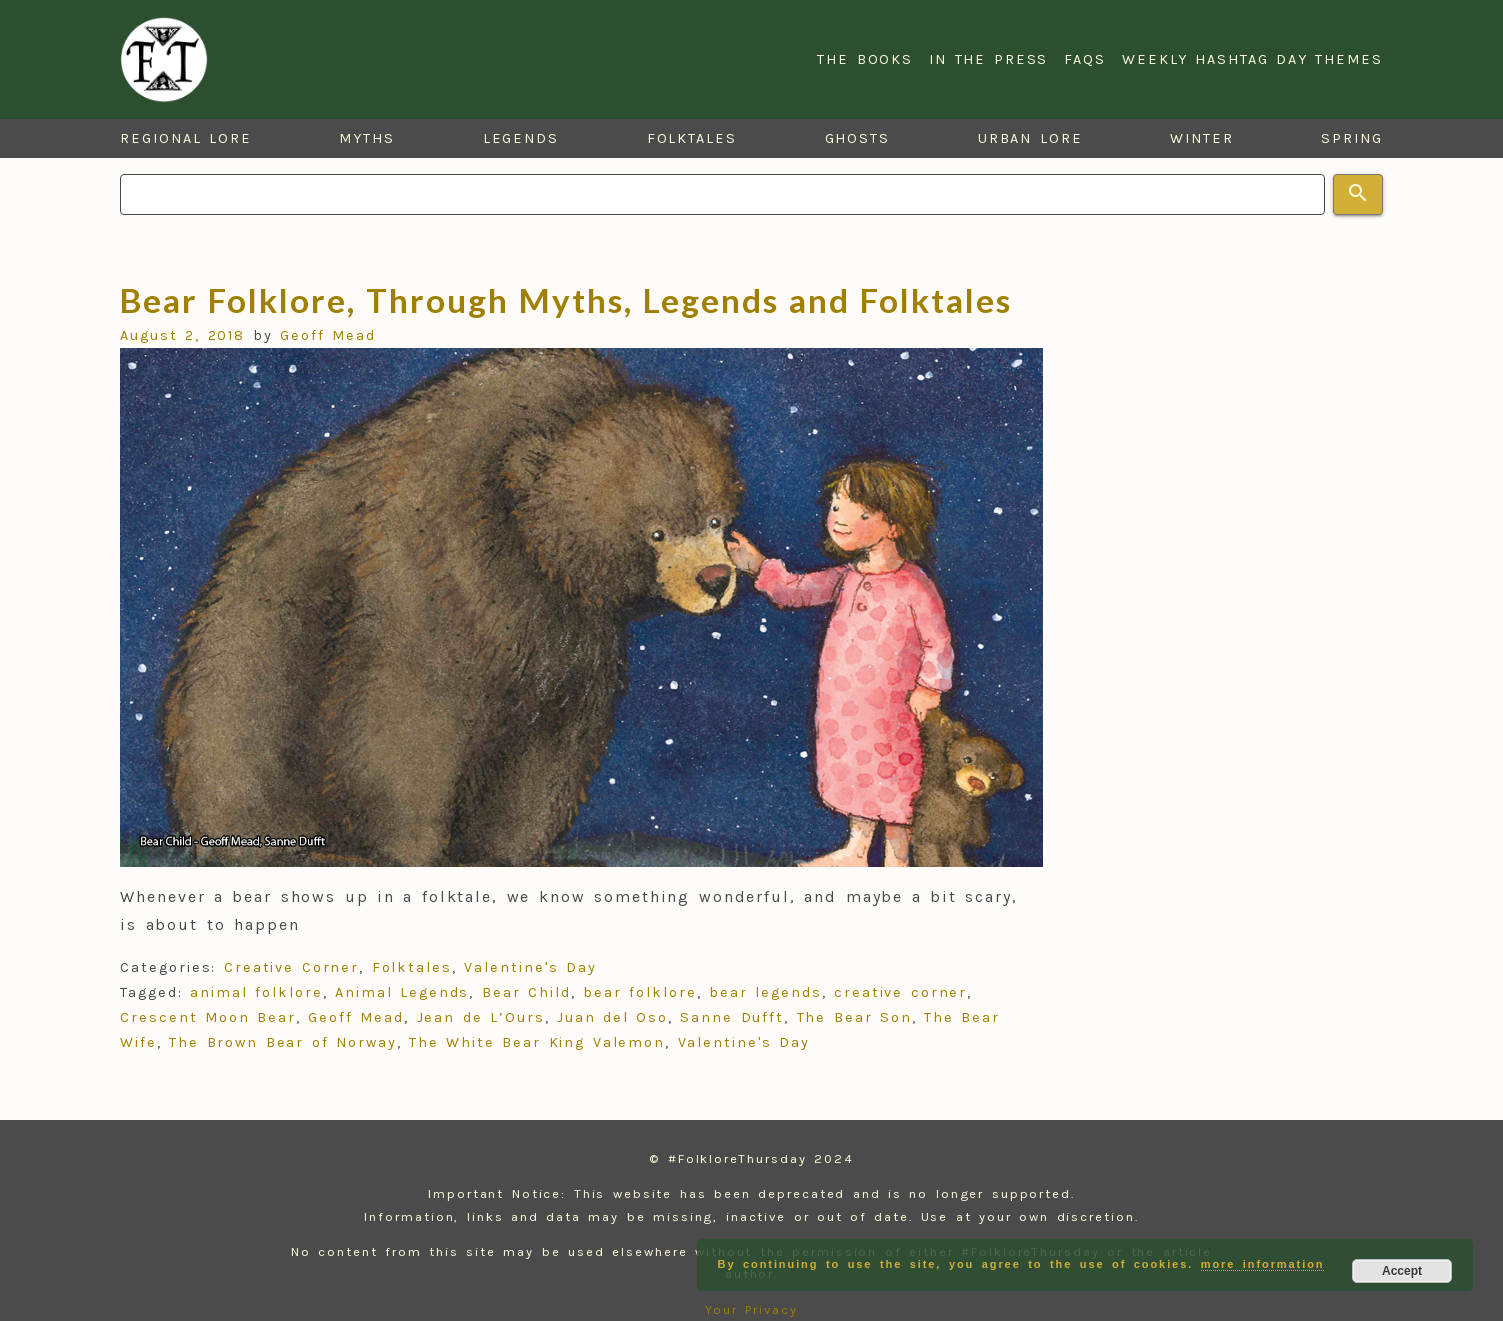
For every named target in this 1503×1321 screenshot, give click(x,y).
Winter (1202, 138)
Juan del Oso (612, 1017)
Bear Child (526, 992)
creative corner (900, 992)
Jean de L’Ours (481, 1017)
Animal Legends (402, 992)
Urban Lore (1030, 138)
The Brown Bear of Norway (282, 1042)
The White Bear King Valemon (537, 1042)
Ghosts (858, 138)
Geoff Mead (328, 335)
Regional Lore (186, 138)
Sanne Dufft (732, 1017)
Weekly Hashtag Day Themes (1252, 59)
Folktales (692, 138)
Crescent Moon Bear (208, 1017)
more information (1263, 1264)
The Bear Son (854, 1017)
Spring (1352, 138)
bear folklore (640, 992)
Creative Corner (291, 967)
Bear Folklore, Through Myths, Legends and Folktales (565, 300)
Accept (1402, 1271)
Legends (521, 138)
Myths (367, 138)
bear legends (765, 992)
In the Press (988, 59)
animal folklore (256, 992)
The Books (865, 59)
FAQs (1085, 59)
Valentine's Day (530, 967)
